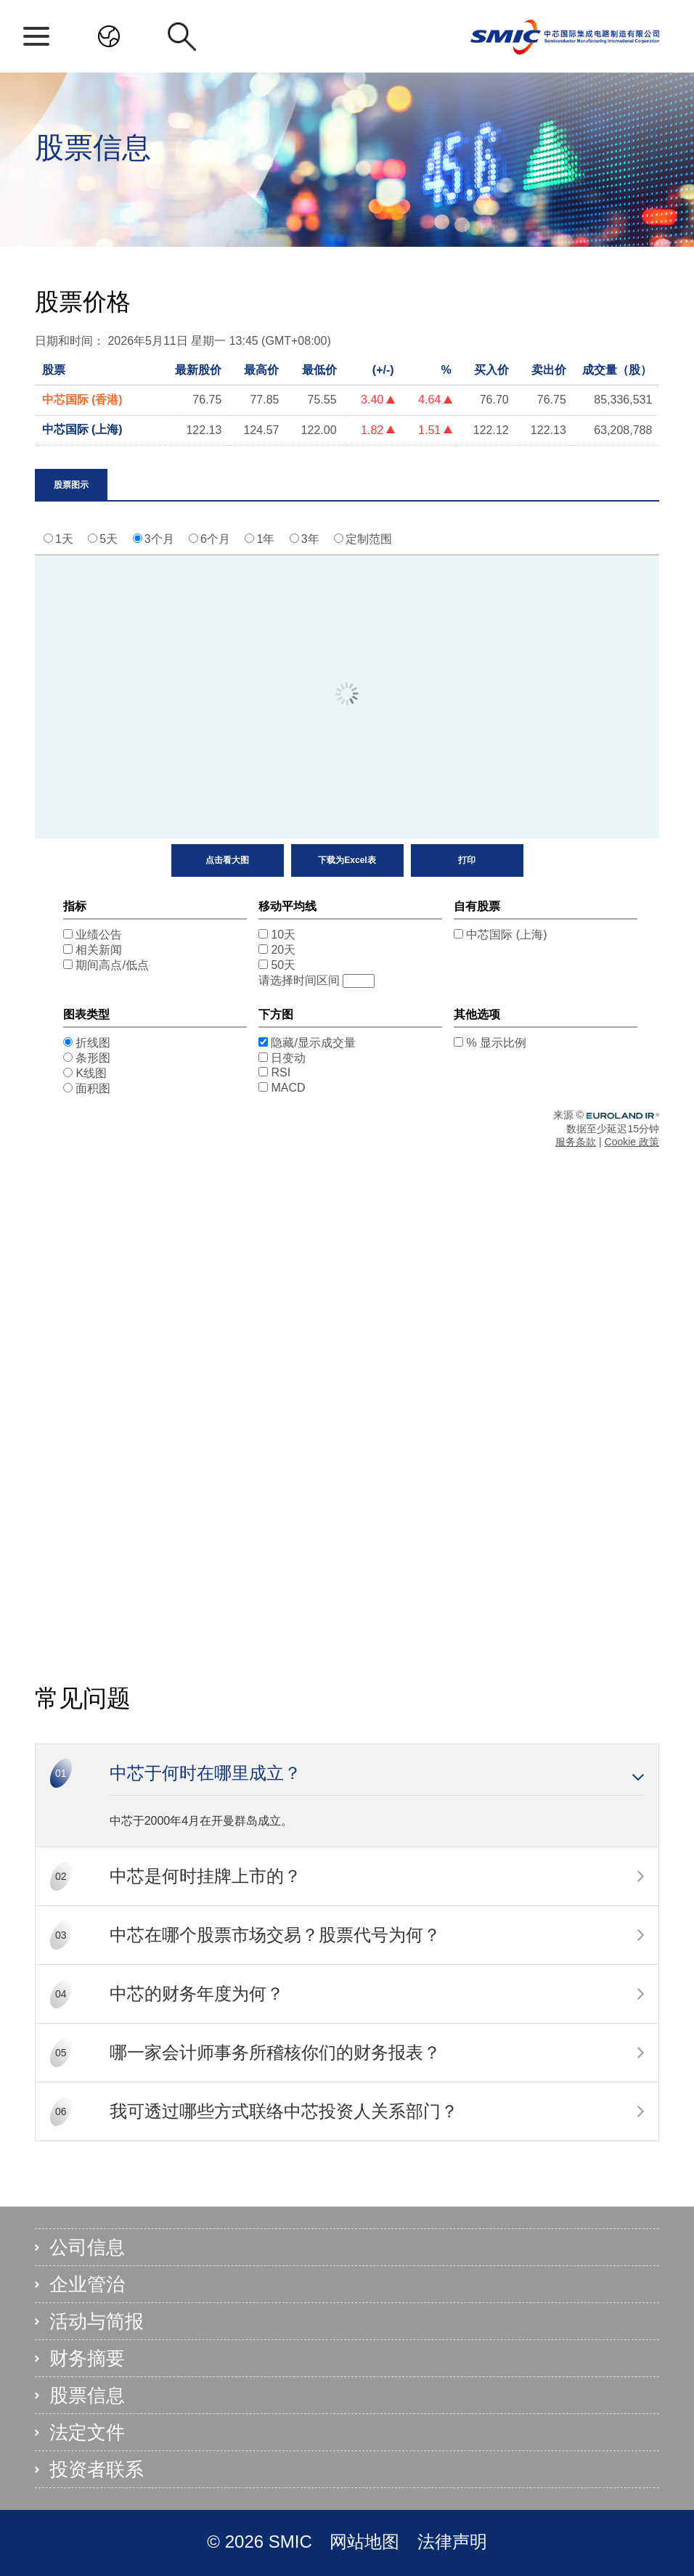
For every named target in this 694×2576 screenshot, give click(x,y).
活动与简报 (96, 2321)
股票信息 (87, 2395)
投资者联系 (96, 2469)
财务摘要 (87, 2358)
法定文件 (87, 2432)
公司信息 (87, 2247)
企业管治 (87, 2284)
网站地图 (367, 2541)
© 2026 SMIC (262, 2541)
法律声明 (452, 2541)
